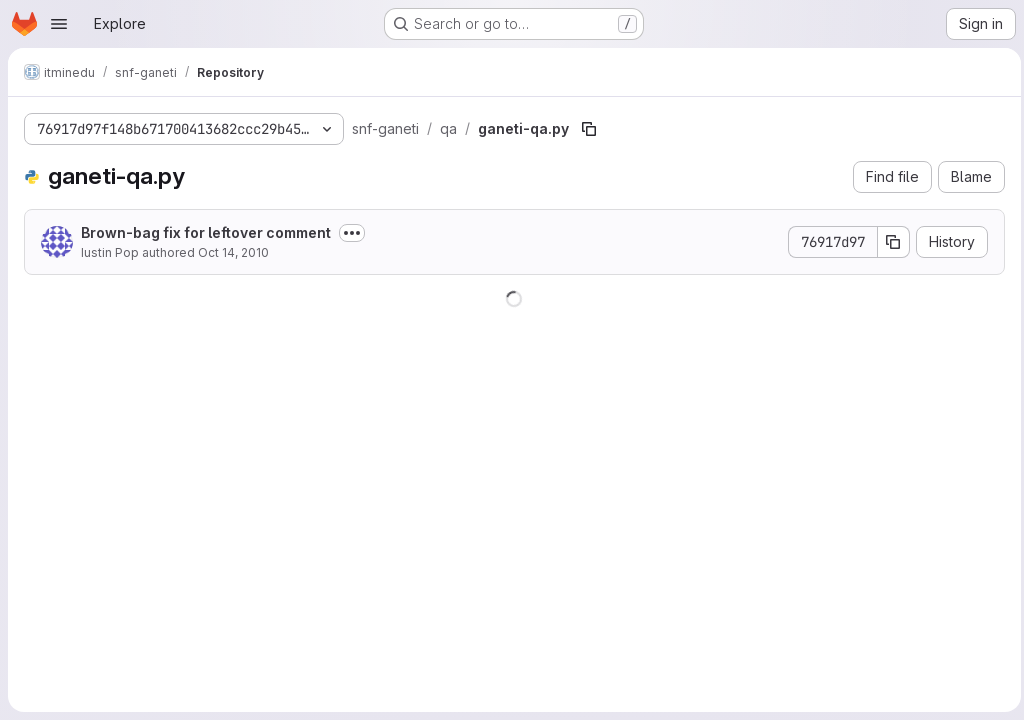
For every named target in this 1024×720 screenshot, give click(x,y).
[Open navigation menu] (59, 24)
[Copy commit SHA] (889, 242)
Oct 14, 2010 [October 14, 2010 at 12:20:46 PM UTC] (233, 252)
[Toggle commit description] (352, 233)
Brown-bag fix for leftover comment (206, 232)
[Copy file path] (589, 129)
